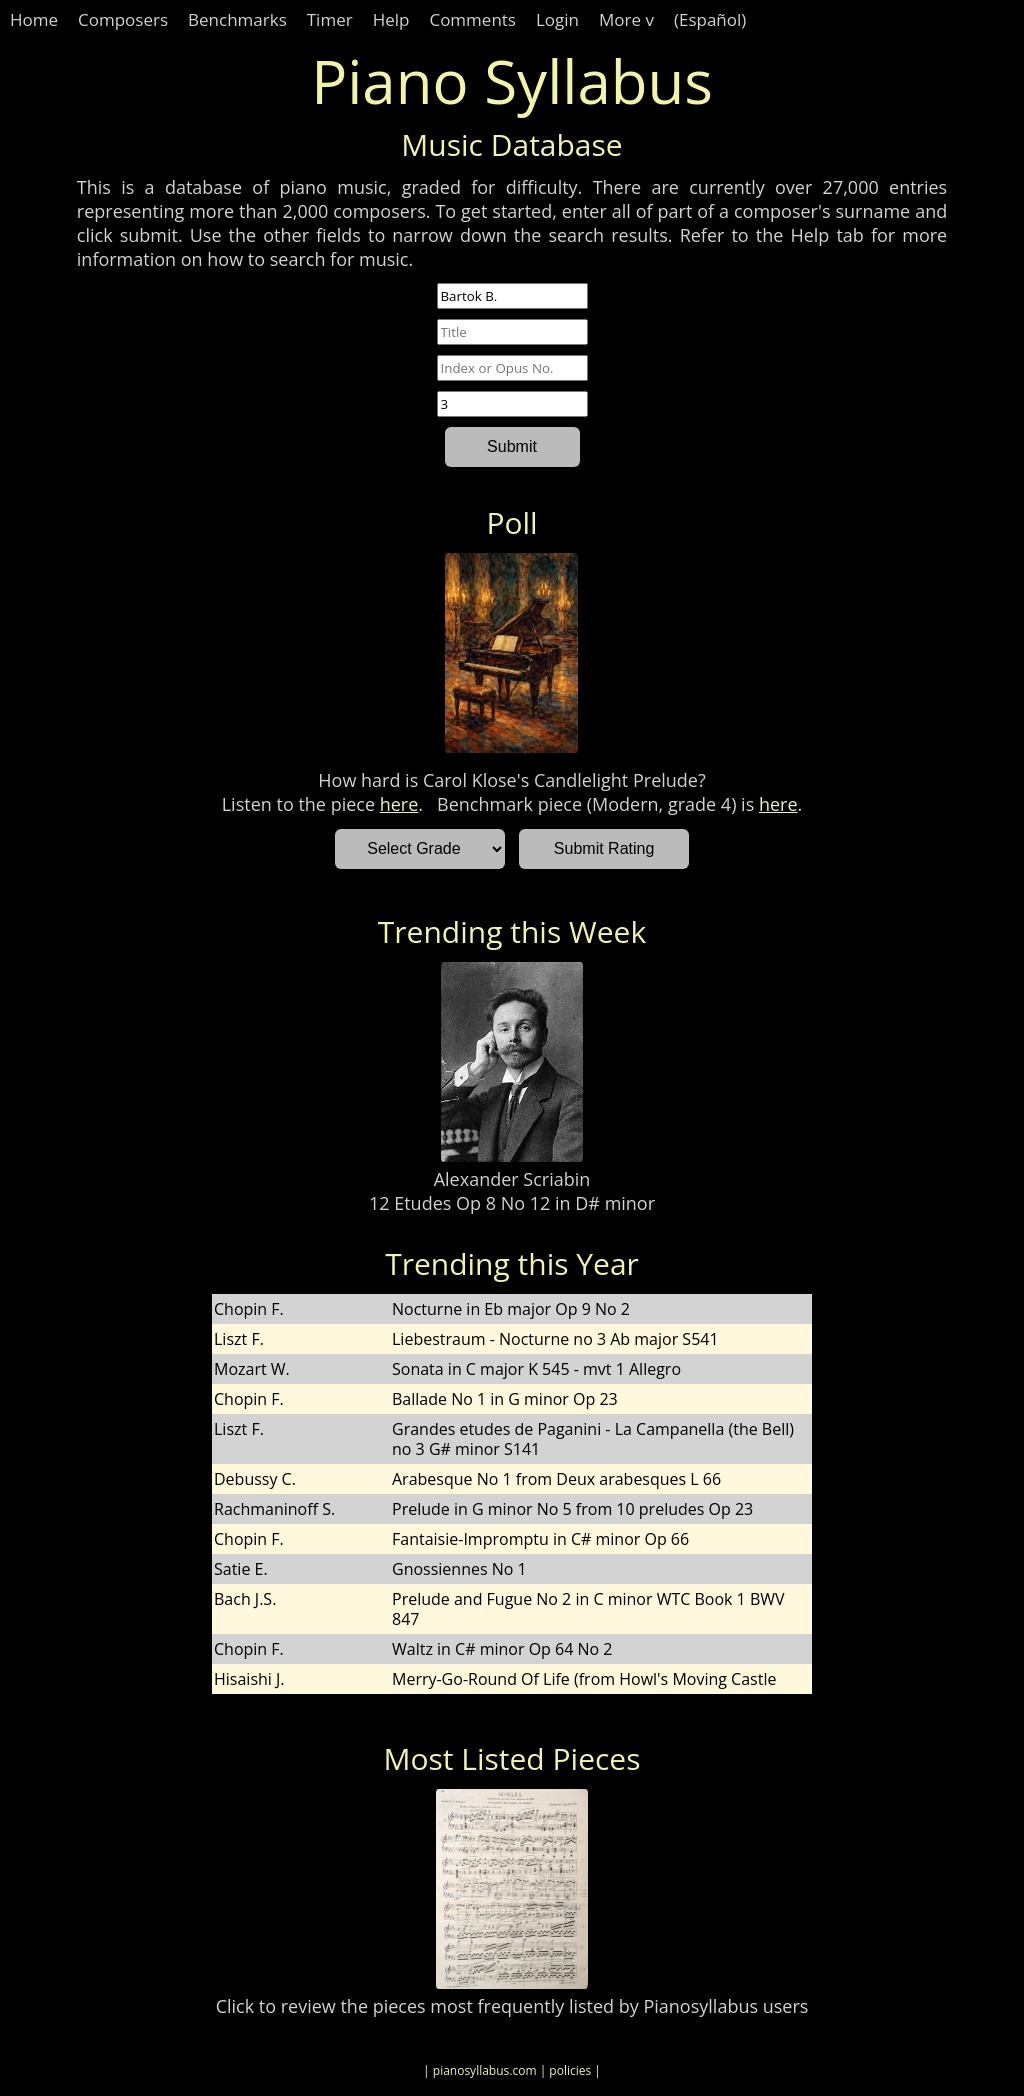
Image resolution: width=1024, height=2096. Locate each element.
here (399, 804)
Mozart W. (252, 1369)
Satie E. (241, 1569)
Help (391, 19)
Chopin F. (249, 1309)
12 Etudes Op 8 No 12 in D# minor (512, 1203)
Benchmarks (237, 19)
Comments (472, 19)
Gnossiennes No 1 (459, 1569)
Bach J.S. (245, 1599)
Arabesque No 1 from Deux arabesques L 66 (556, 1479)
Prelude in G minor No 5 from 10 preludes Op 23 (572, 1509)
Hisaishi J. (249, 1679)
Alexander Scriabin (512, 1179)
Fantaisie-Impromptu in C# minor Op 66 (540, 1539)
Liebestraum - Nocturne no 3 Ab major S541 (555, 1339)
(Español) (710, 19)
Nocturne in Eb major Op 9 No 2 (511, 1309)
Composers (123, 19)
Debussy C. (255, 1479)
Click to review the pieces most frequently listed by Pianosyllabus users (512, 2006)
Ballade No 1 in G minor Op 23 (505, 1399)
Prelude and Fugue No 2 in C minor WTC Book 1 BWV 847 (588, 1609)
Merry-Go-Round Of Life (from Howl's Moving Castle (584, 1679)
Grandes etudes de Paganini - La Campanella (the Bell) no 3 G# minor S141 (593, 1439)
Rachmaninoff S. (274, 1509)
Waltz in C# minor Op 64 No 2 (502, 1649)
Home (34, 19)
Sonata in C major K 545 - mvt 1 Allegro (536, 1369)
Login (557, 19)
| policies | (570, 2070)
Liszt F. (239, 1339)
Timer (330, 19)
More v (626, 19)
